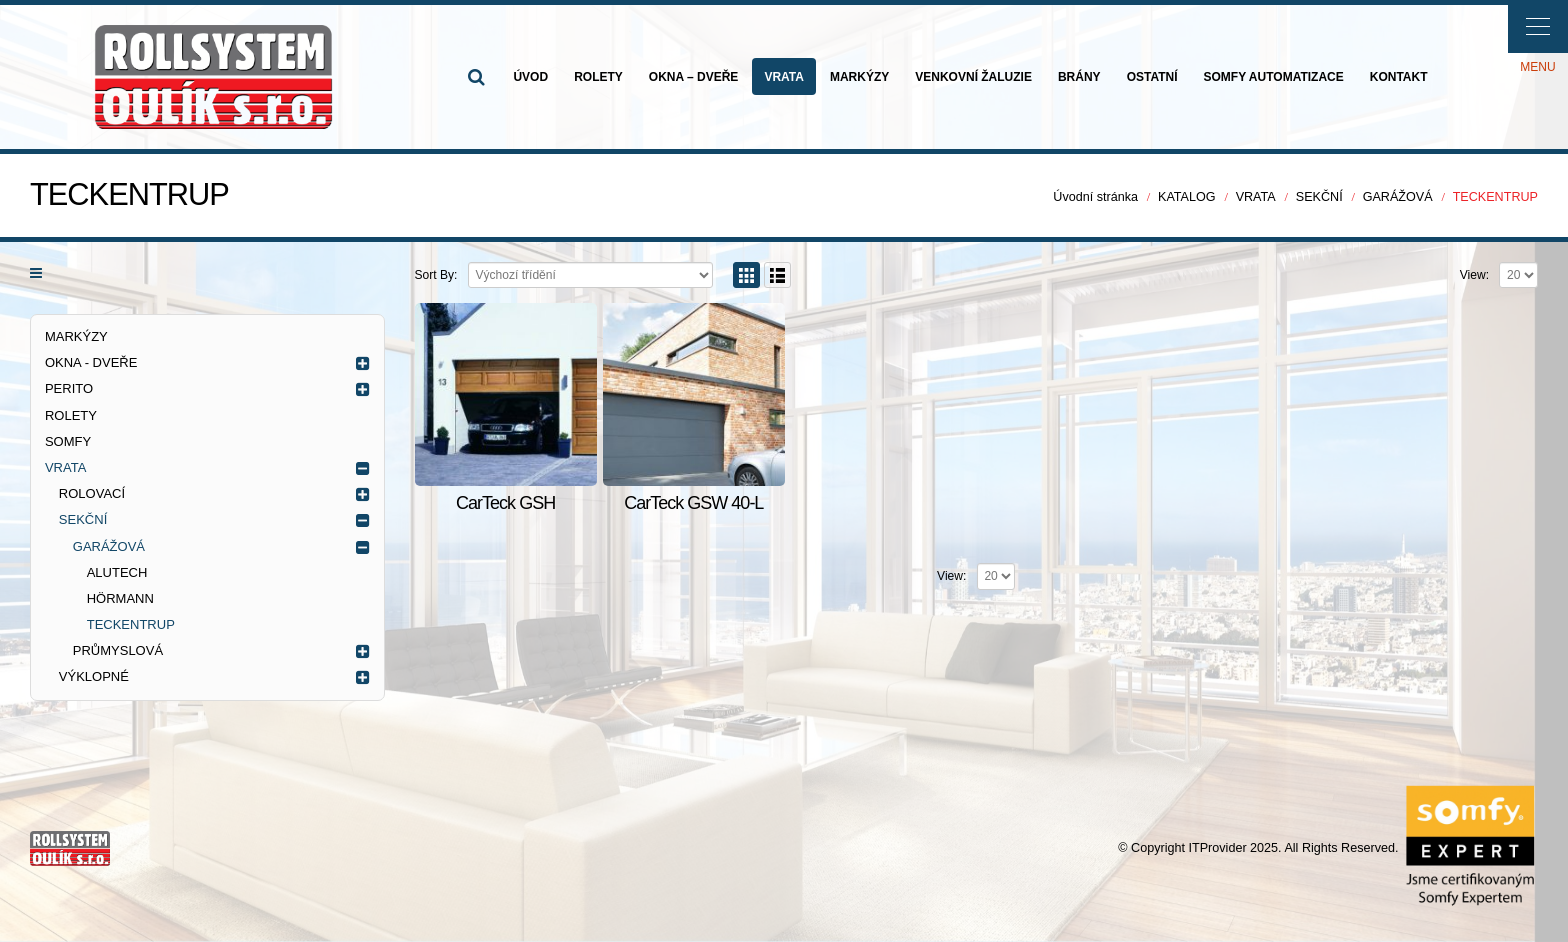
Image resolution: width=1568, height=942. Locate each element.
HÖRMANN (120, 598)
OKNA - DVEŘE (91, 362)
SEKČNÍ (83, 519)
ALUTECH (117, 572)
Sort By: (436, 275)
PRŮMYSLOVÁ (118, 650)
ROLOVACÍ (92, 493)
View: (1474, 275)
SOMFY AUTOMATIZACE (1274, 77)
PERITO (69, 388)
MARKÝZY (859, 77)
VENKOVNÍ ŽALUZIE (973, 77)
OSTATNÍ (1152, 77)
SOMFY (68, 441)
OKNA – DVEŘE (694, 77)
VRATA (784, 77)
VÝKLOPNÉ (94, 676)
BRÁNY (1079, 77)
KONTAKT (1399, 77)
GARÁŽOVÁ (109, 546)
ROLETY (598, 77)
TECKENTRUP (131, 624)
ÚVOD (530, 77)
